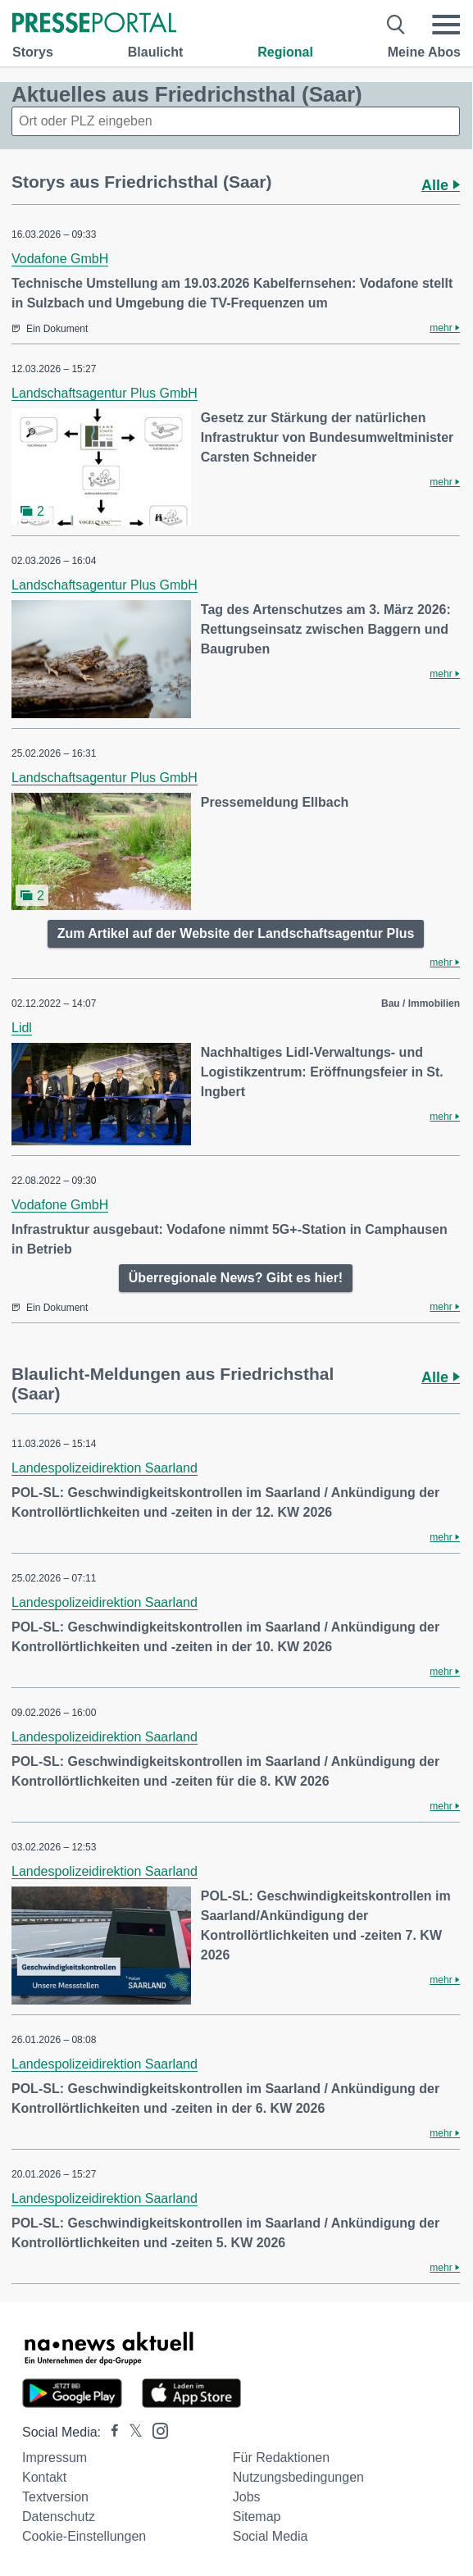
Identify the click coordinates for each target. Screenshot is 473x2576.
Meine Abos (424, 52)
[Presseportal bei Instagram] (155, 2430)
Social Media (270, 2536)
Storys (32, 52)
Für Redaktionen (281, 2457)
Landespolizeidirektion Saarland (104, 1468)
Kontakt (44, 2477)
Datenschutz (58, 2517)
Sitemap (257, 2517)
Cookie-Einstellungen (84, 2536)
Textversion (55, 2497)
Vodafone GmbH (59, 259)
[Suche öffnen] (396, 24)
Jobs (247, 2497)
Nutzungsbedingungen (298, 2477)
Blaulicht (156, 52)
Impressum (54, 2457)
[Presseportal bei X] (131, 2432)
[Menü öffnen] (446, 24)
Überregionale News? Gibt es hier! (236, 1278)
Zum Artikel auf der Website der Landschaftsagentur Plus (236, 933)
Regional (285, 52)
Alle (440, 185)
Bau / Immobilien (420, 1003)
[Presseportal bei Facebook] (110, 2432)
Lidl (21, 1028)
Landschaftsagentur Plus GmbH (104, 393)
